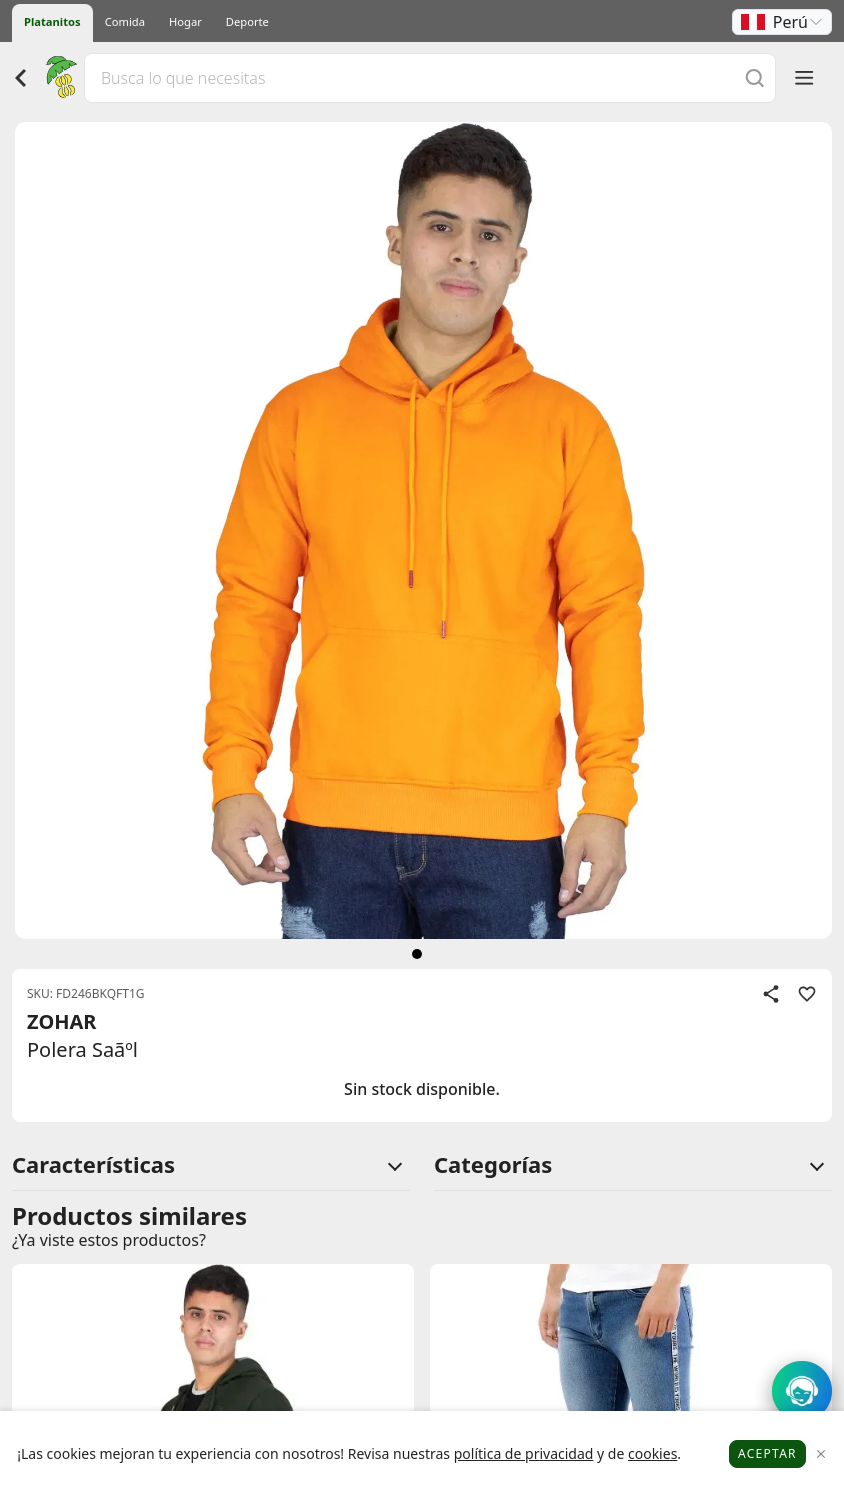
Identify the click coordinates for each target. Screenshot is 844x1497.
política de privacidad (524, 1453)
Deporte (247, 21)
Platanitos (52, 21)
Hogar (185, 21)
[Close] (821, 1454)
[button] (782, 22)
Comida (125, 21)
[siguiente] (417, 954)
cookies (652, 1453)
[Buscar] (755, 77)
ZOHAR (61, 1021)
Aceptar (767, 1453)
